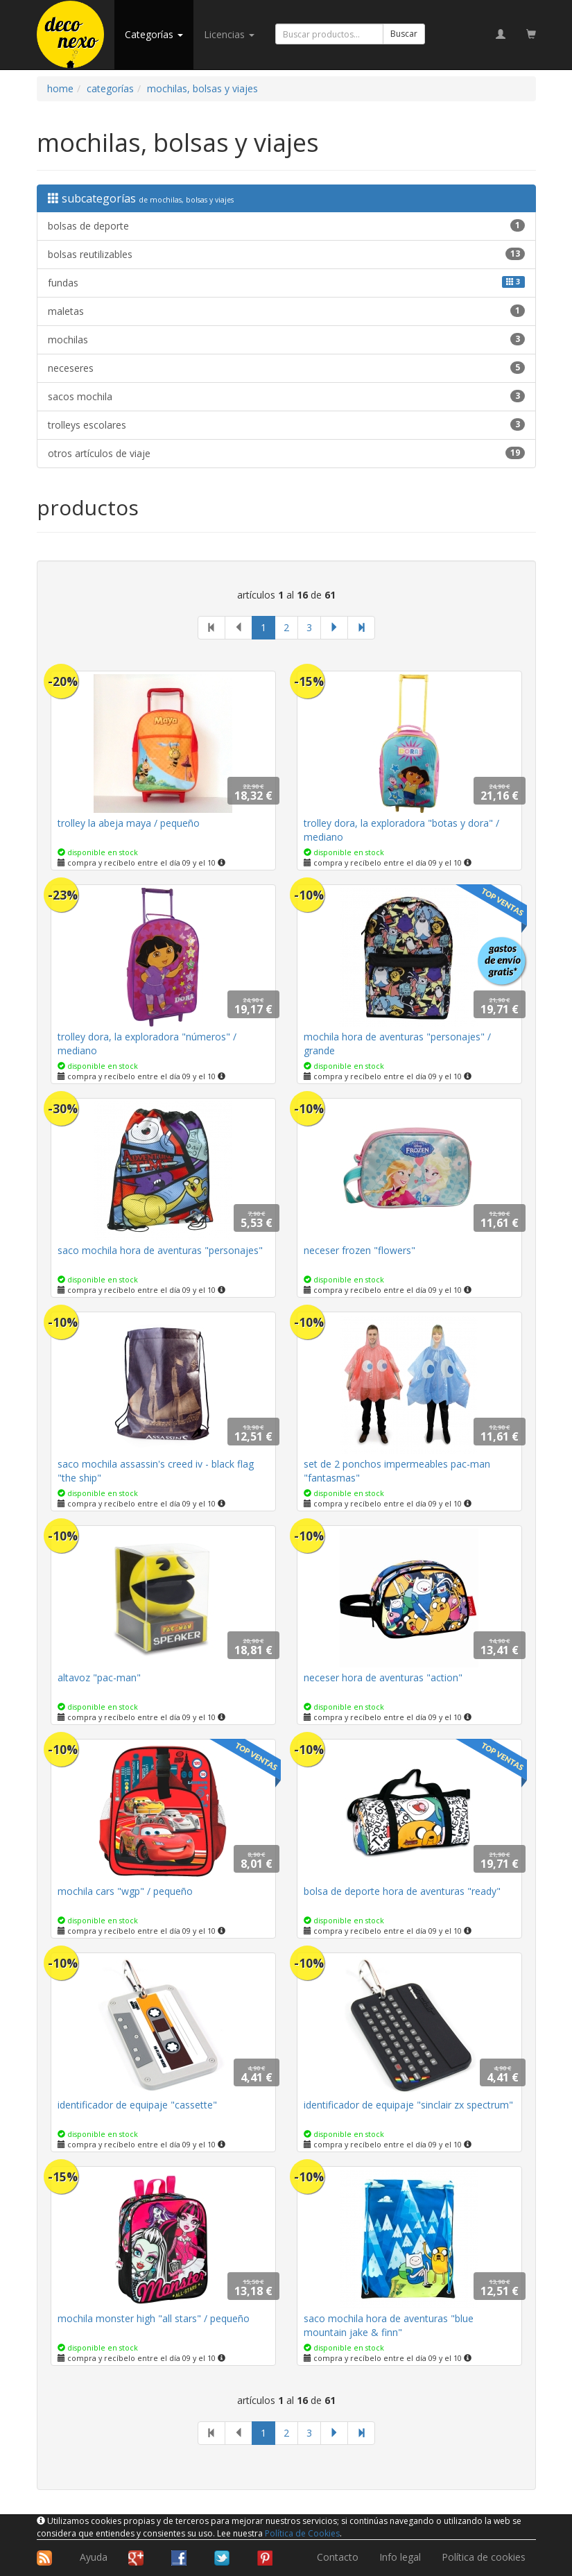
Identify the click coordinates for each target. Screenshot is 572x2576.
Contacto (337, 2557)
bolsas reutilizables (286, 254)
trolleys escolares (286, 424)
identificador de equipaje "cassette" (137, 2104)
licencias (229, 34)
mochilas (286, 339)
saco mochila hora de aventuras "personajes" (160, 1250)
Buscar (403, 34)
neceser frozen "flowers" (359, 1250)
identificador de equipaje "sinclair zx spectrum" (408, 2104)
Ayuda (93, 2557)
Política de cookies (484, 2557)
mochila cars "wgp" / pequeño (125, 1891)
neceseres (286, 368)
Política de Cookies (302, 2533)
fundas (286, 282)
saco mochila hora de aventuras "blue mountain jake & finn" (389, 2325)
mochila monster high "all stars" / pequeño (154, 2318)
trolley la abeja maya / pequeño (129, 823)
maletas (286, 311)
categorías (154, 34)
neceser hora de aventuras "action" (383, 1677)
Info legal (400, 2557)
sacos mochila (286, 396)
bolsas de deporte (286, 225)
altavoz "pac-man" (99, 1677)
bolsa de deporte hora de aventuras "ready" (402, 1891)
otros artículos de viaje (286, 453)
